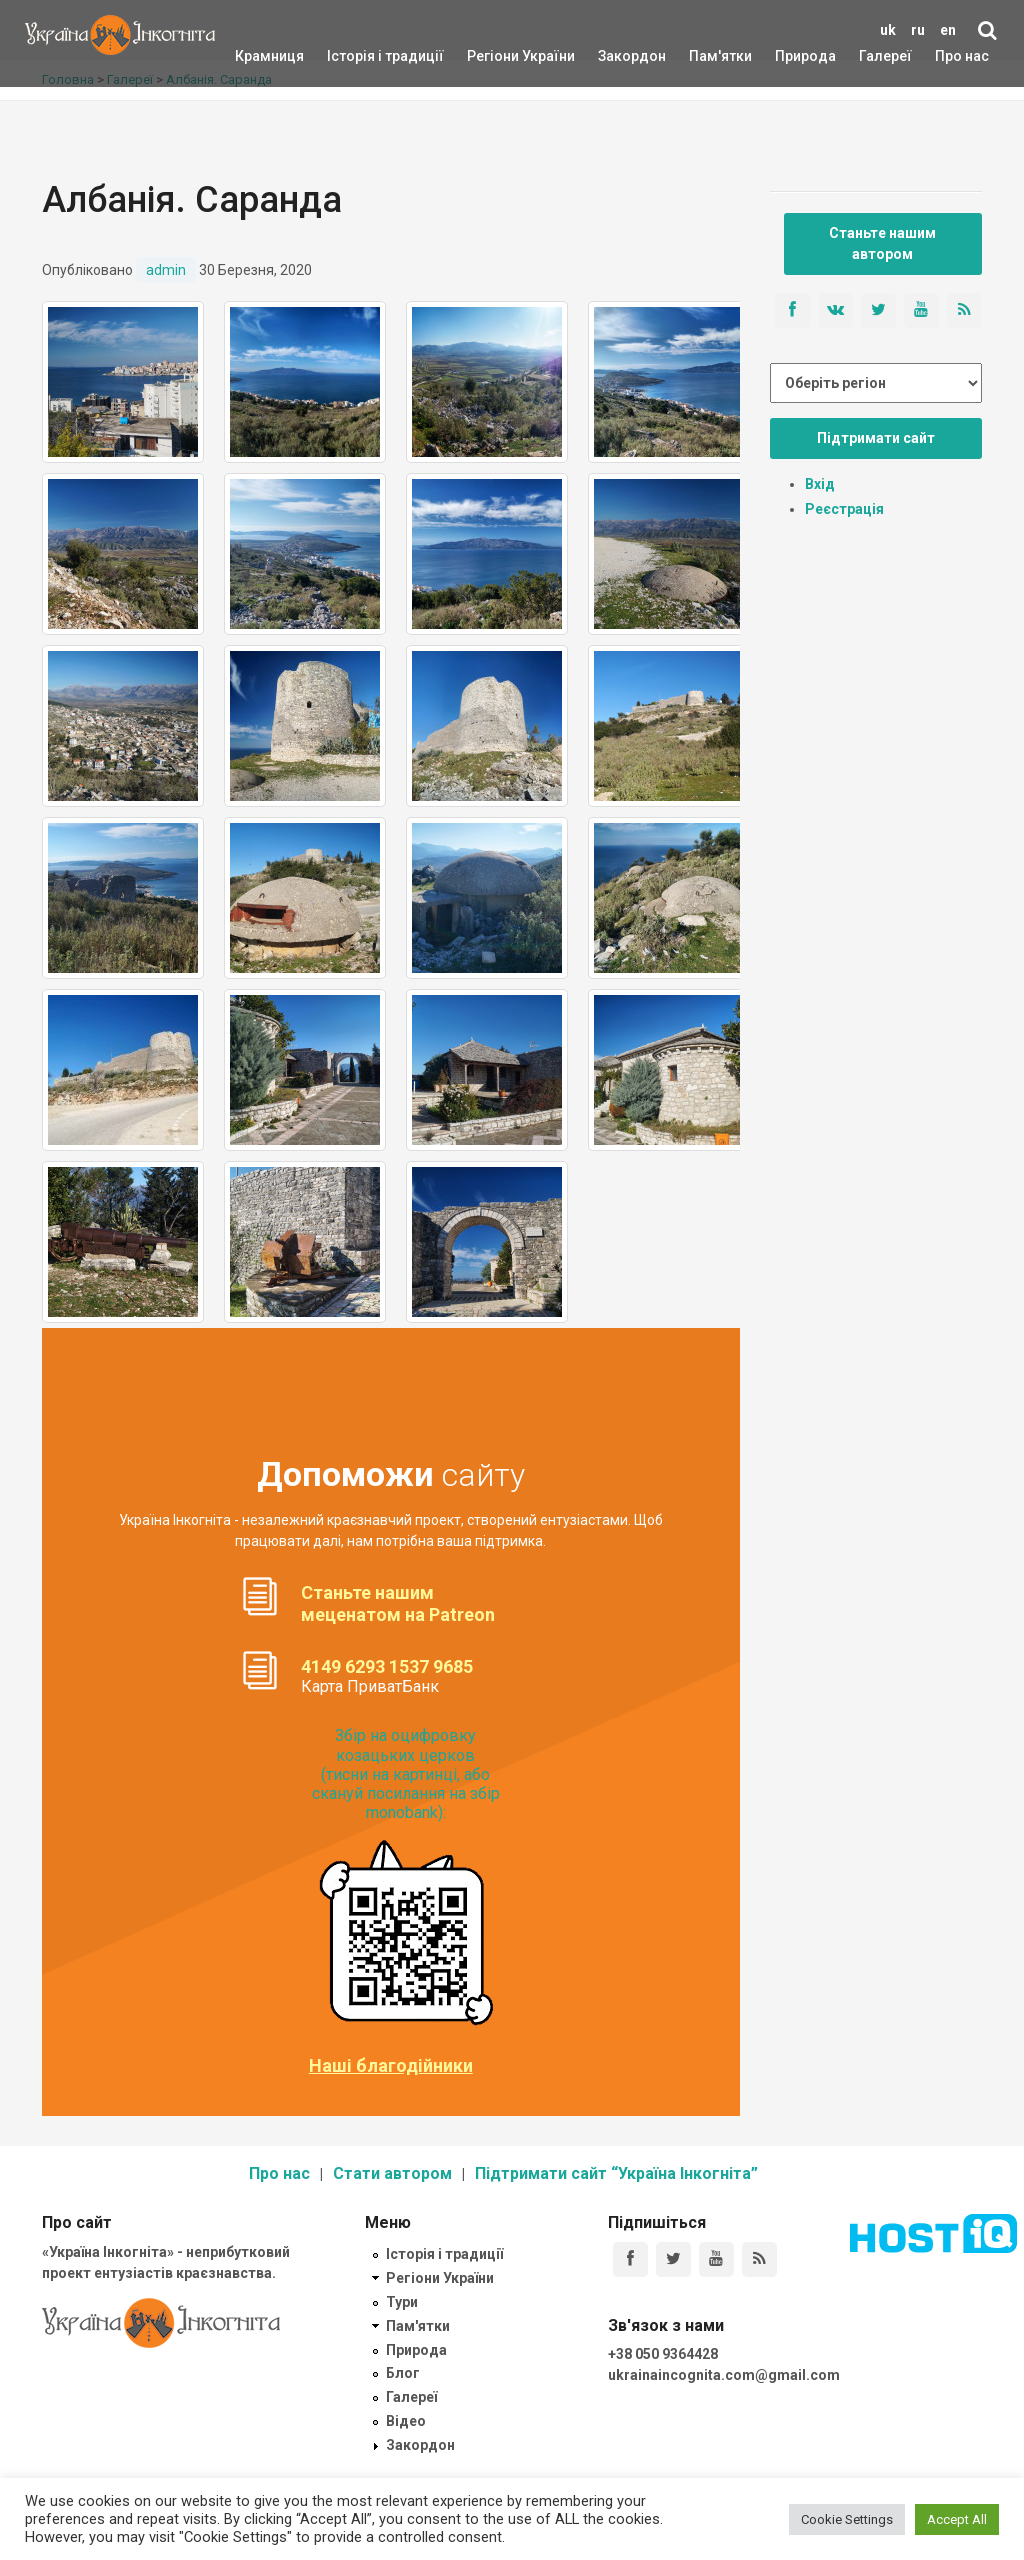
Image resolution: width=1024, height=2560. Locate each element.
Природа (790, 56)
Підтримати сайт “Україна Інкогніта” (616, 2173)
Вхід (820, 484)
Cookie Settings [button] (847, 2519)
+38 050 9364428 (663, 2354)
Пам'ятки (705, 56)
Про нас (962, 56)
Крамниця (269, 56)
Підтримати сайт (876, 438)
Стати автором (392, 2173)
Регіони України (494, 56)
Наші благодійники (391, 2066)
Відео (406, 2421)
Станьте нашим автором (882, 243)
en (948, 30)
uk (888, 30)
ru (918, 30)
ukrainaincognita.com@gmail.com (724, 2375)
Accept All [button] (957, 2519)
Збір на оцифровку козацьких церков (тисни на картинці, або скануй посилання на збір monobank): (406, 1774)
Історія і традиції (356, 56)
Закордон (615, 56)
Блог (403, 2373)
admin (166, 270)
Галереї (885, 56)
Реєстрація (844, 509)
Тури (402, 2302)
